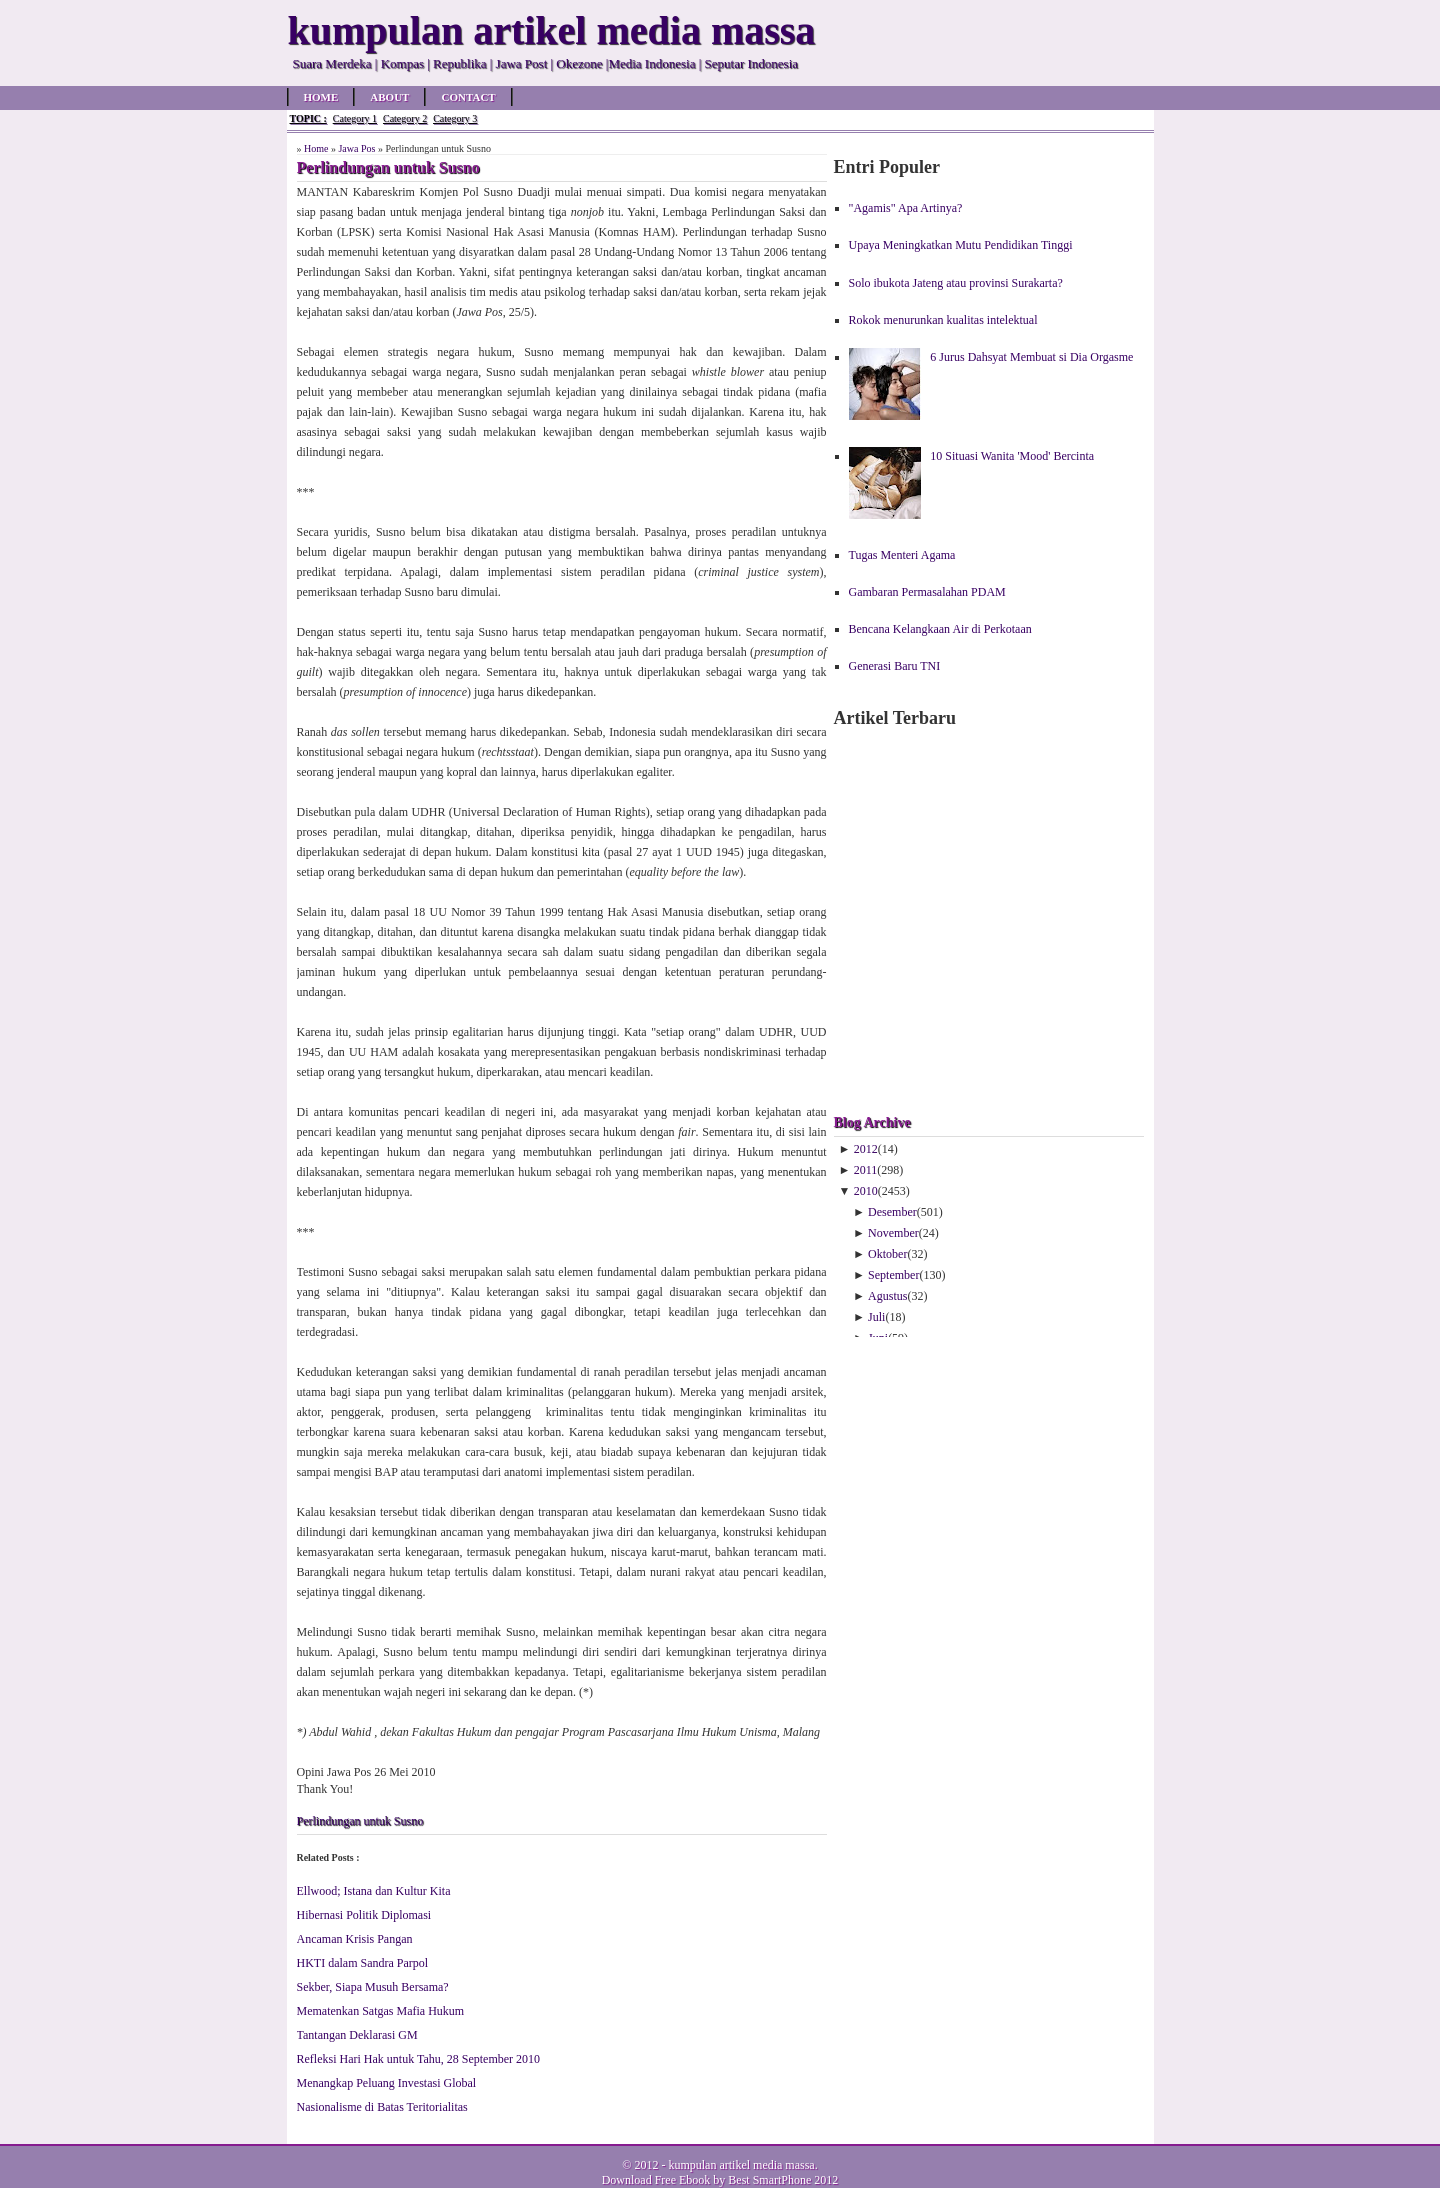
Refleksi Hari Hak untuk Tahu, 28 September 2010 (419, 2059)
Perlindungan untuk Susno (360, 1821)
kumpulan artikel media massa (741, 2165)
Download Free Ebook (656, 2180)
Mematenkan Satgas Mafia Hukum (381, 2011)
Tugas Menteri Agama (902, 555)
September (893, 1275)
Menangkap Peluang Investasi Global (387, 2083)
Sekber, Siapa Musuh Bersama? (373, 1987)
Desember (892, 1212)
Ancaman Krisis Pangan (355, 1939)
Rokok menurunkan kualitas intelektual (943, 320)
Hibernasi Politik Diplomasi (364, 1915)
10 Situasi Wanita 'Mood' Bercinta (1012, 456)
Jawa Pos (356, 148)
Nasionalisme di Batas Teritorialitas (382, 2107)
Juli (876, 1317)
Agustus (887, 1296)
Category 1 (355, 118)
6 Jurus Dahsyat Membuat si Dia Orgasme (1031, 357)
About (389, 97)
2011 (866, 1170)
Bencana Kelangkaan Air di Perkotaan (940, 629)
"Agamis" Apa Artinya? (906, 208)
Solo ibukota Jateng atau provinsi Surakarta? (956, 283)
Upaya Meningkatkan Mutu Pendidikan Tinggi (961, 245)
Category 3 (455, 118)
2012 (866, 1149)
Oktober (887, 1254)
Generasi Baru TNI (895, 666)
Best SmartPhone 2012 (783, 2180)
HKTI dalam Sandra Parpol (363, 1963)
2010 (866, 1191)
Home (321, 97)
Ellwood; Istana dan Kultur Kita (374, 1891)
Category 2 (405, 118)
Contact (468, 97)
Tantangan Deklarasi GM (357, 2035)
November (893, 1233)
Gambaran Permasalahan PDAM (927, 592)
